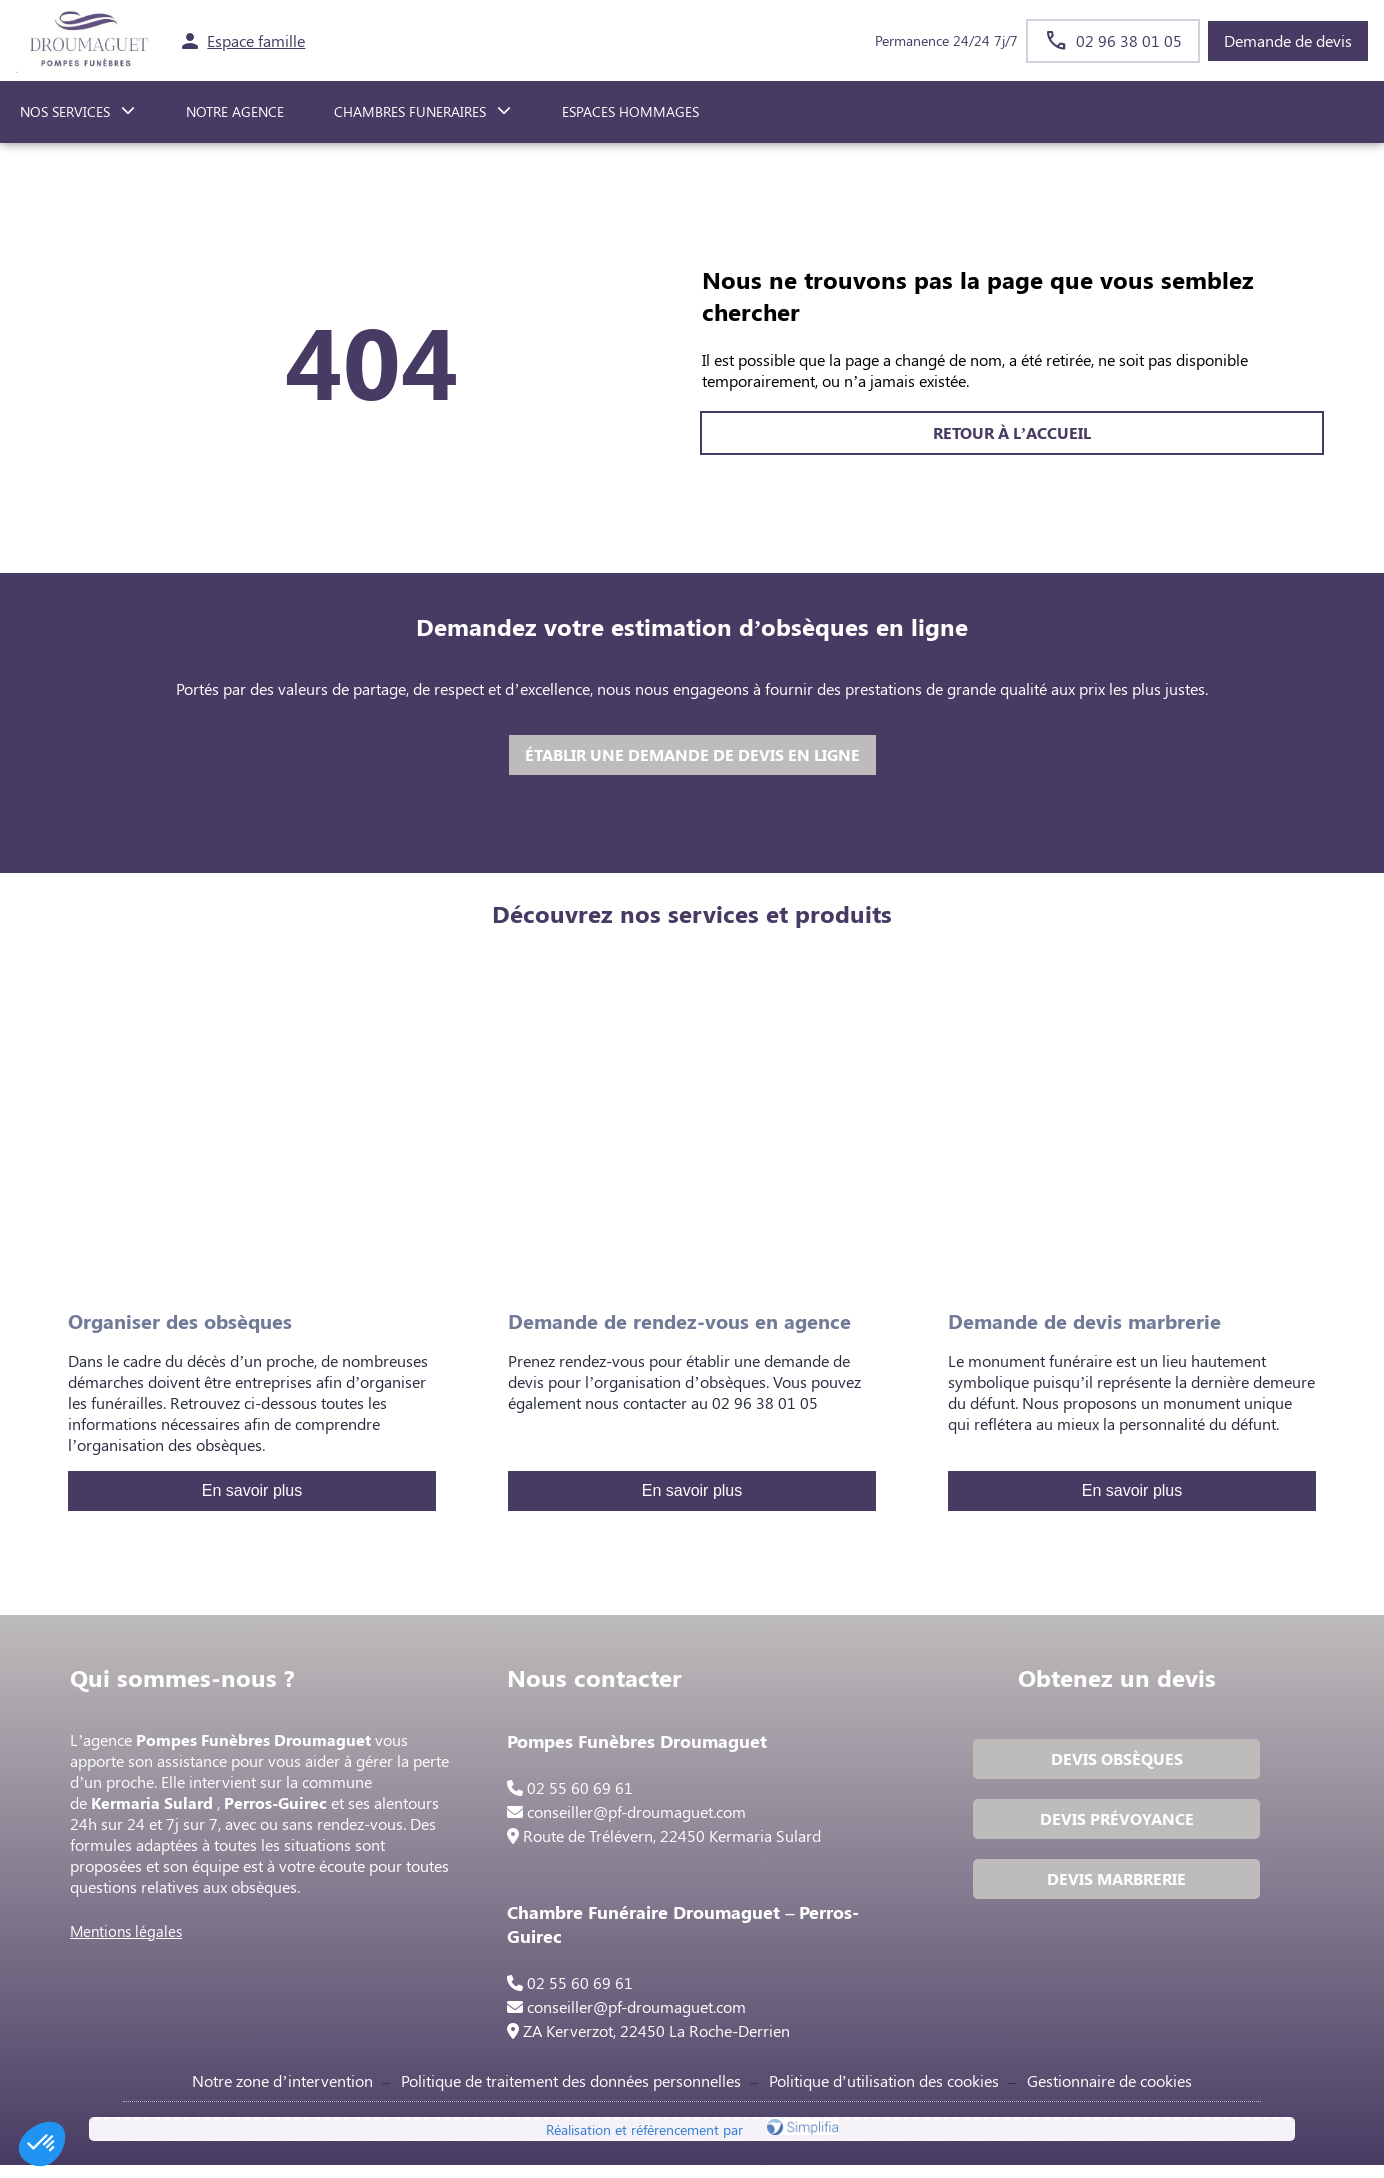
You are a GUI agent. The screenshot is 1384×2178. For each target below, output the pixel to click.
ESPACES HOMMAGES (630, 111)
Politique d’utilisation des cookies (884, 2088)
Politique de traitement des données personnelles (571, 2088)
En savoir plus (252, 1490)
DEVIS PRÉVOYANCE (1114, 1824)
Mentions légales (132, 1937)
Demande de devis (1288, 40)
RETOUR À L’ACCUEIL (372, 432)
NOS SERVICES (65, 111)
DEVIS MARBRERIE (1114, 1884)
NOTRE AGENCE (235, 111)
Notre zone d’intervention (282, 2088)
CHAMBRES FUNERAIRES (410, 111)
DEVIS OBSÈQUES (1114, 1764)
